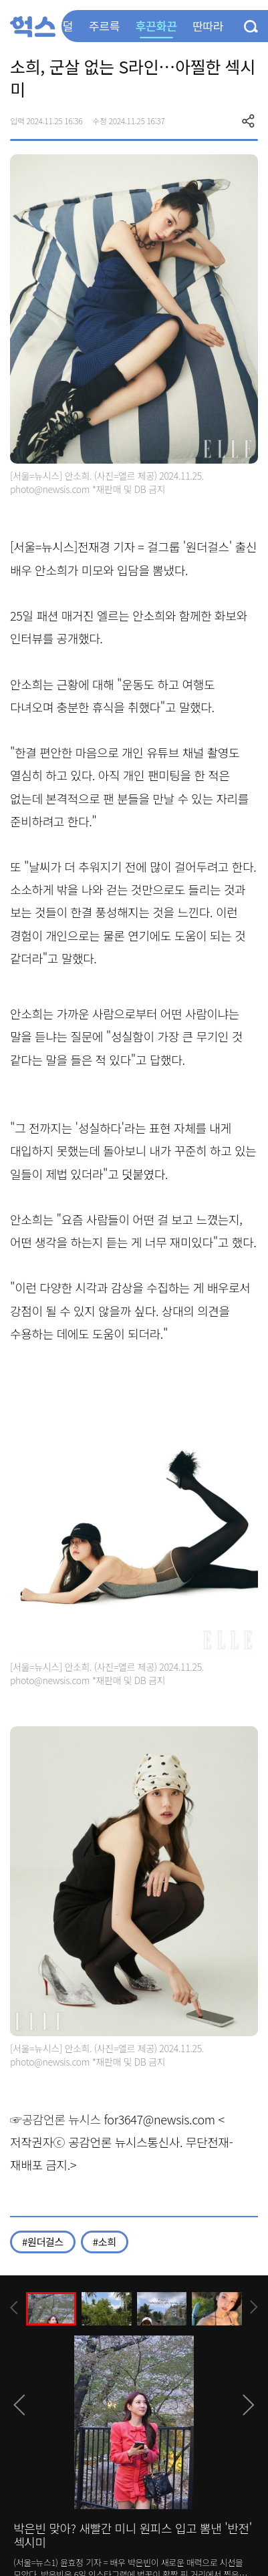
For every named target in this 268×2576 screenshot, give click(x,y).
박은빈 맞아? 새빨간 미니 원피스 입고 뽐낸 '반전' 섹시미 (132, 2535)
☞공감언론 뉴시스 (55, 2119)
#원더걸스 (42, 2242)
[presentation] (14, 2308)
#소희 (104, 2242)
